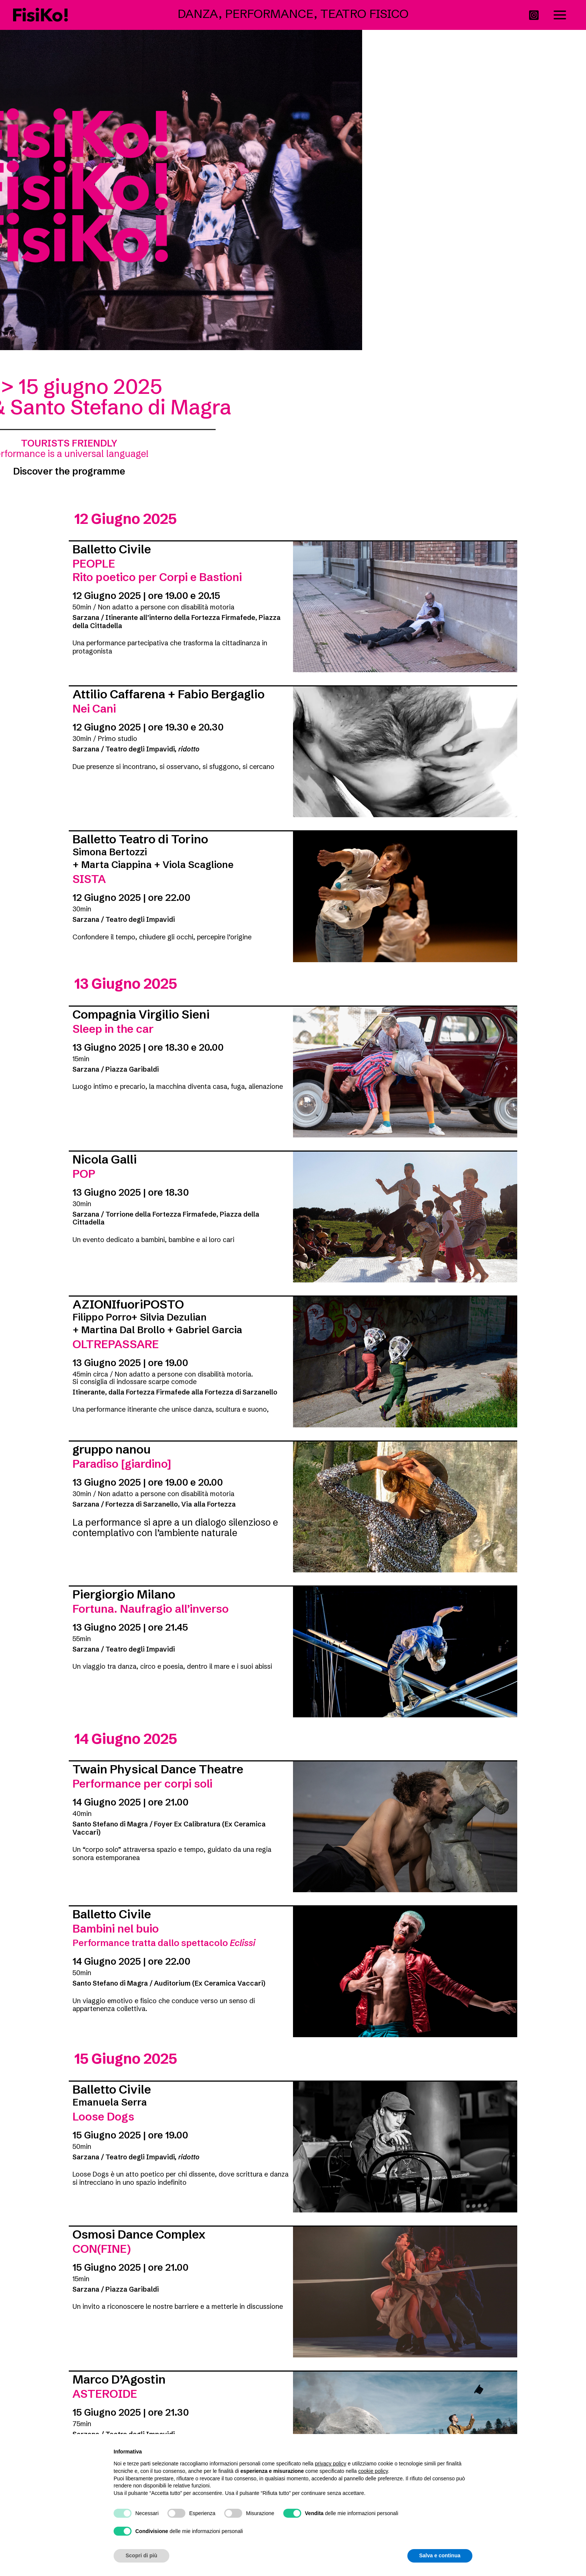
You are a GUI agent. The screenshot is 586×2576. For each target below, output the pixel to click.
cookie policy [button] (373, 2471)
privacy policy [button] (330, 2464)
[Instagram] (533, 15)
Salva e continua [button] (439, 2555)
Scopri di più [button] (141, 2555)
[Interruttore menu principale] (560, 15)
